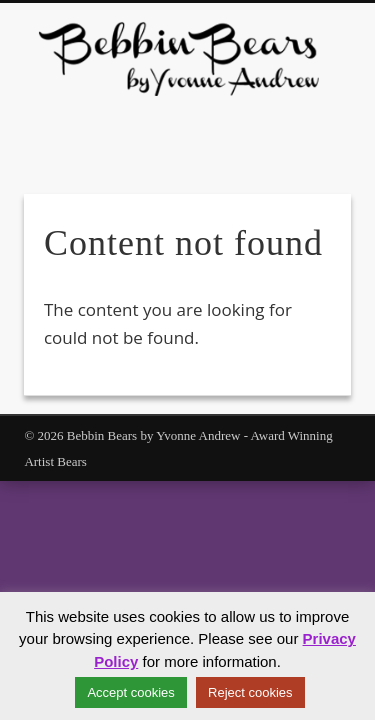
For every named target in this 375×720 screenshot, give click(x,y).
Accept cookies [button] (130, 692)
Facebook (175, 130)
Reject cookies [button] (250, 692)
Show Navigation (303, 179)
